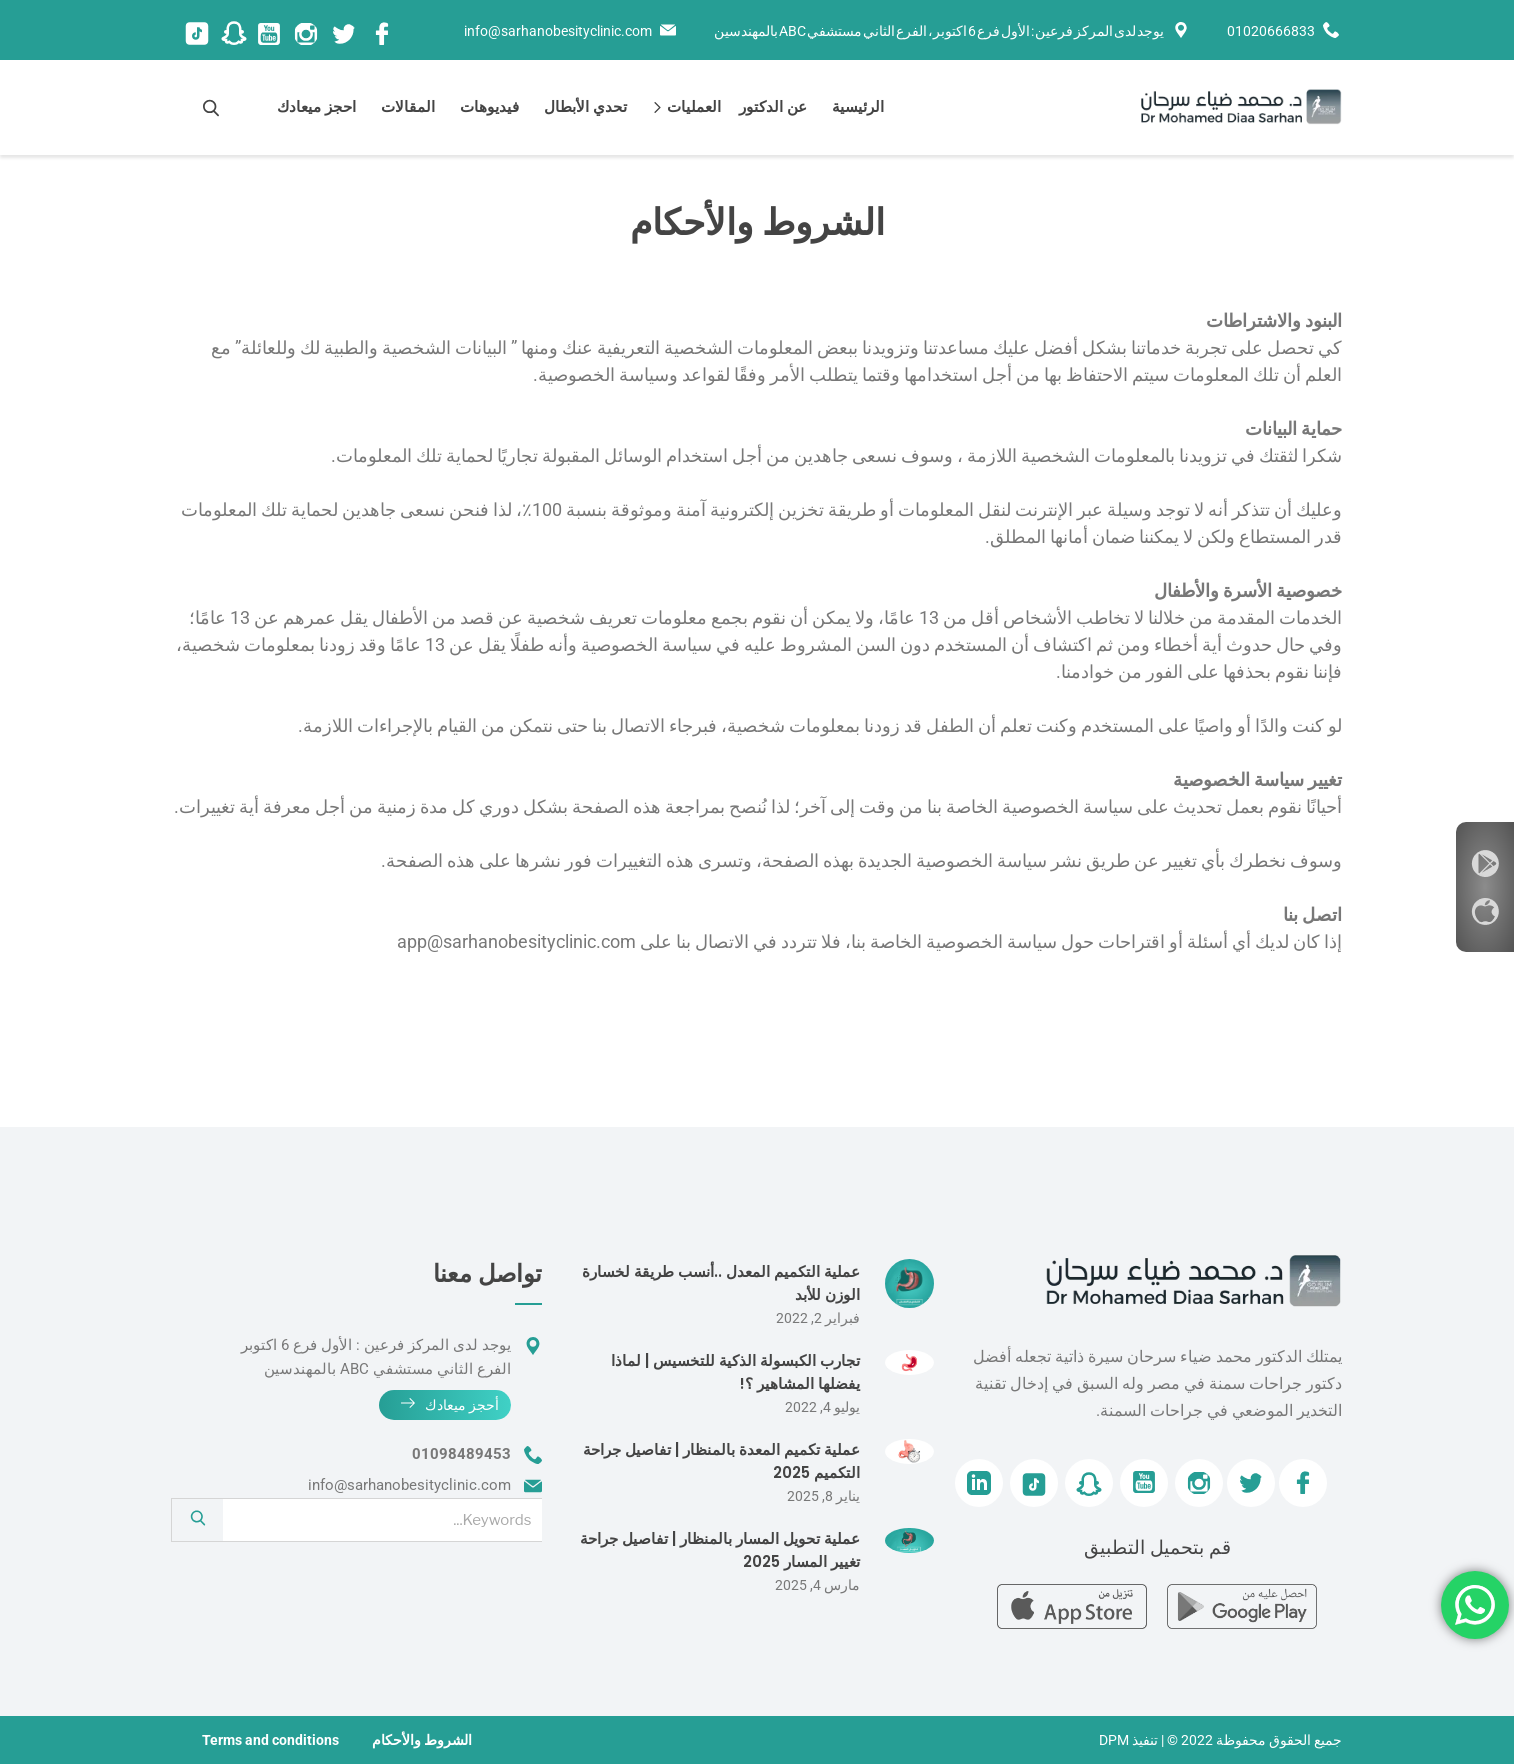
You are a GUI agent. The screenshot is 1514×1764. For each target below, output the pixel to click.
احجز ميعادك (316, 106)
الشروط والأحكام (422, 1740)
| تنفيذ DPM (1131, 1740)
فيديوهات (489, 106)
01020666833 (1271, 31)
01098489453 (461, 1454)
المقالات (408, 106)
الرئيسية (858, 106)
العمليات (691, 106)
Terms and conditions (270, 1740)
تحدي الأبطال (585, 106)
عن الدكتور (773, 106)
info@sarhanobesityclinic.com (558, 31)
